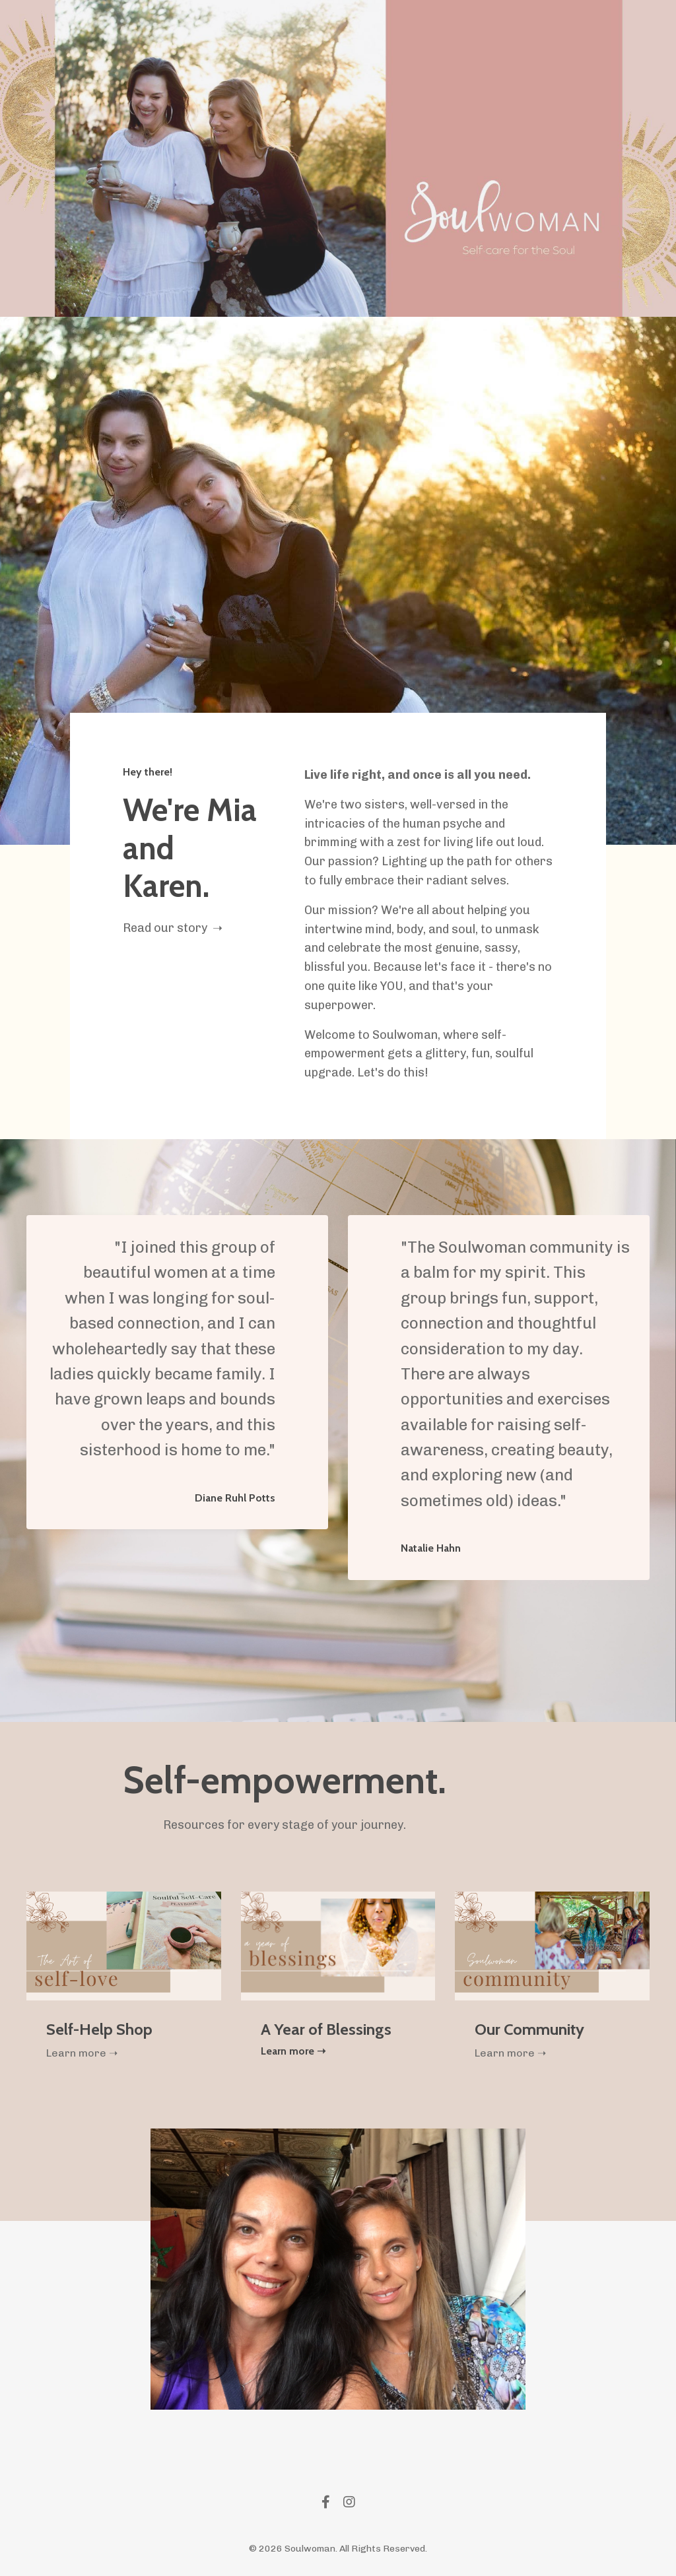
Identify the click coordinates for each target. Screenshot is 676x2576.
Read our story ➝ (172, 928)
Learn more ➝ (82, 2053)
